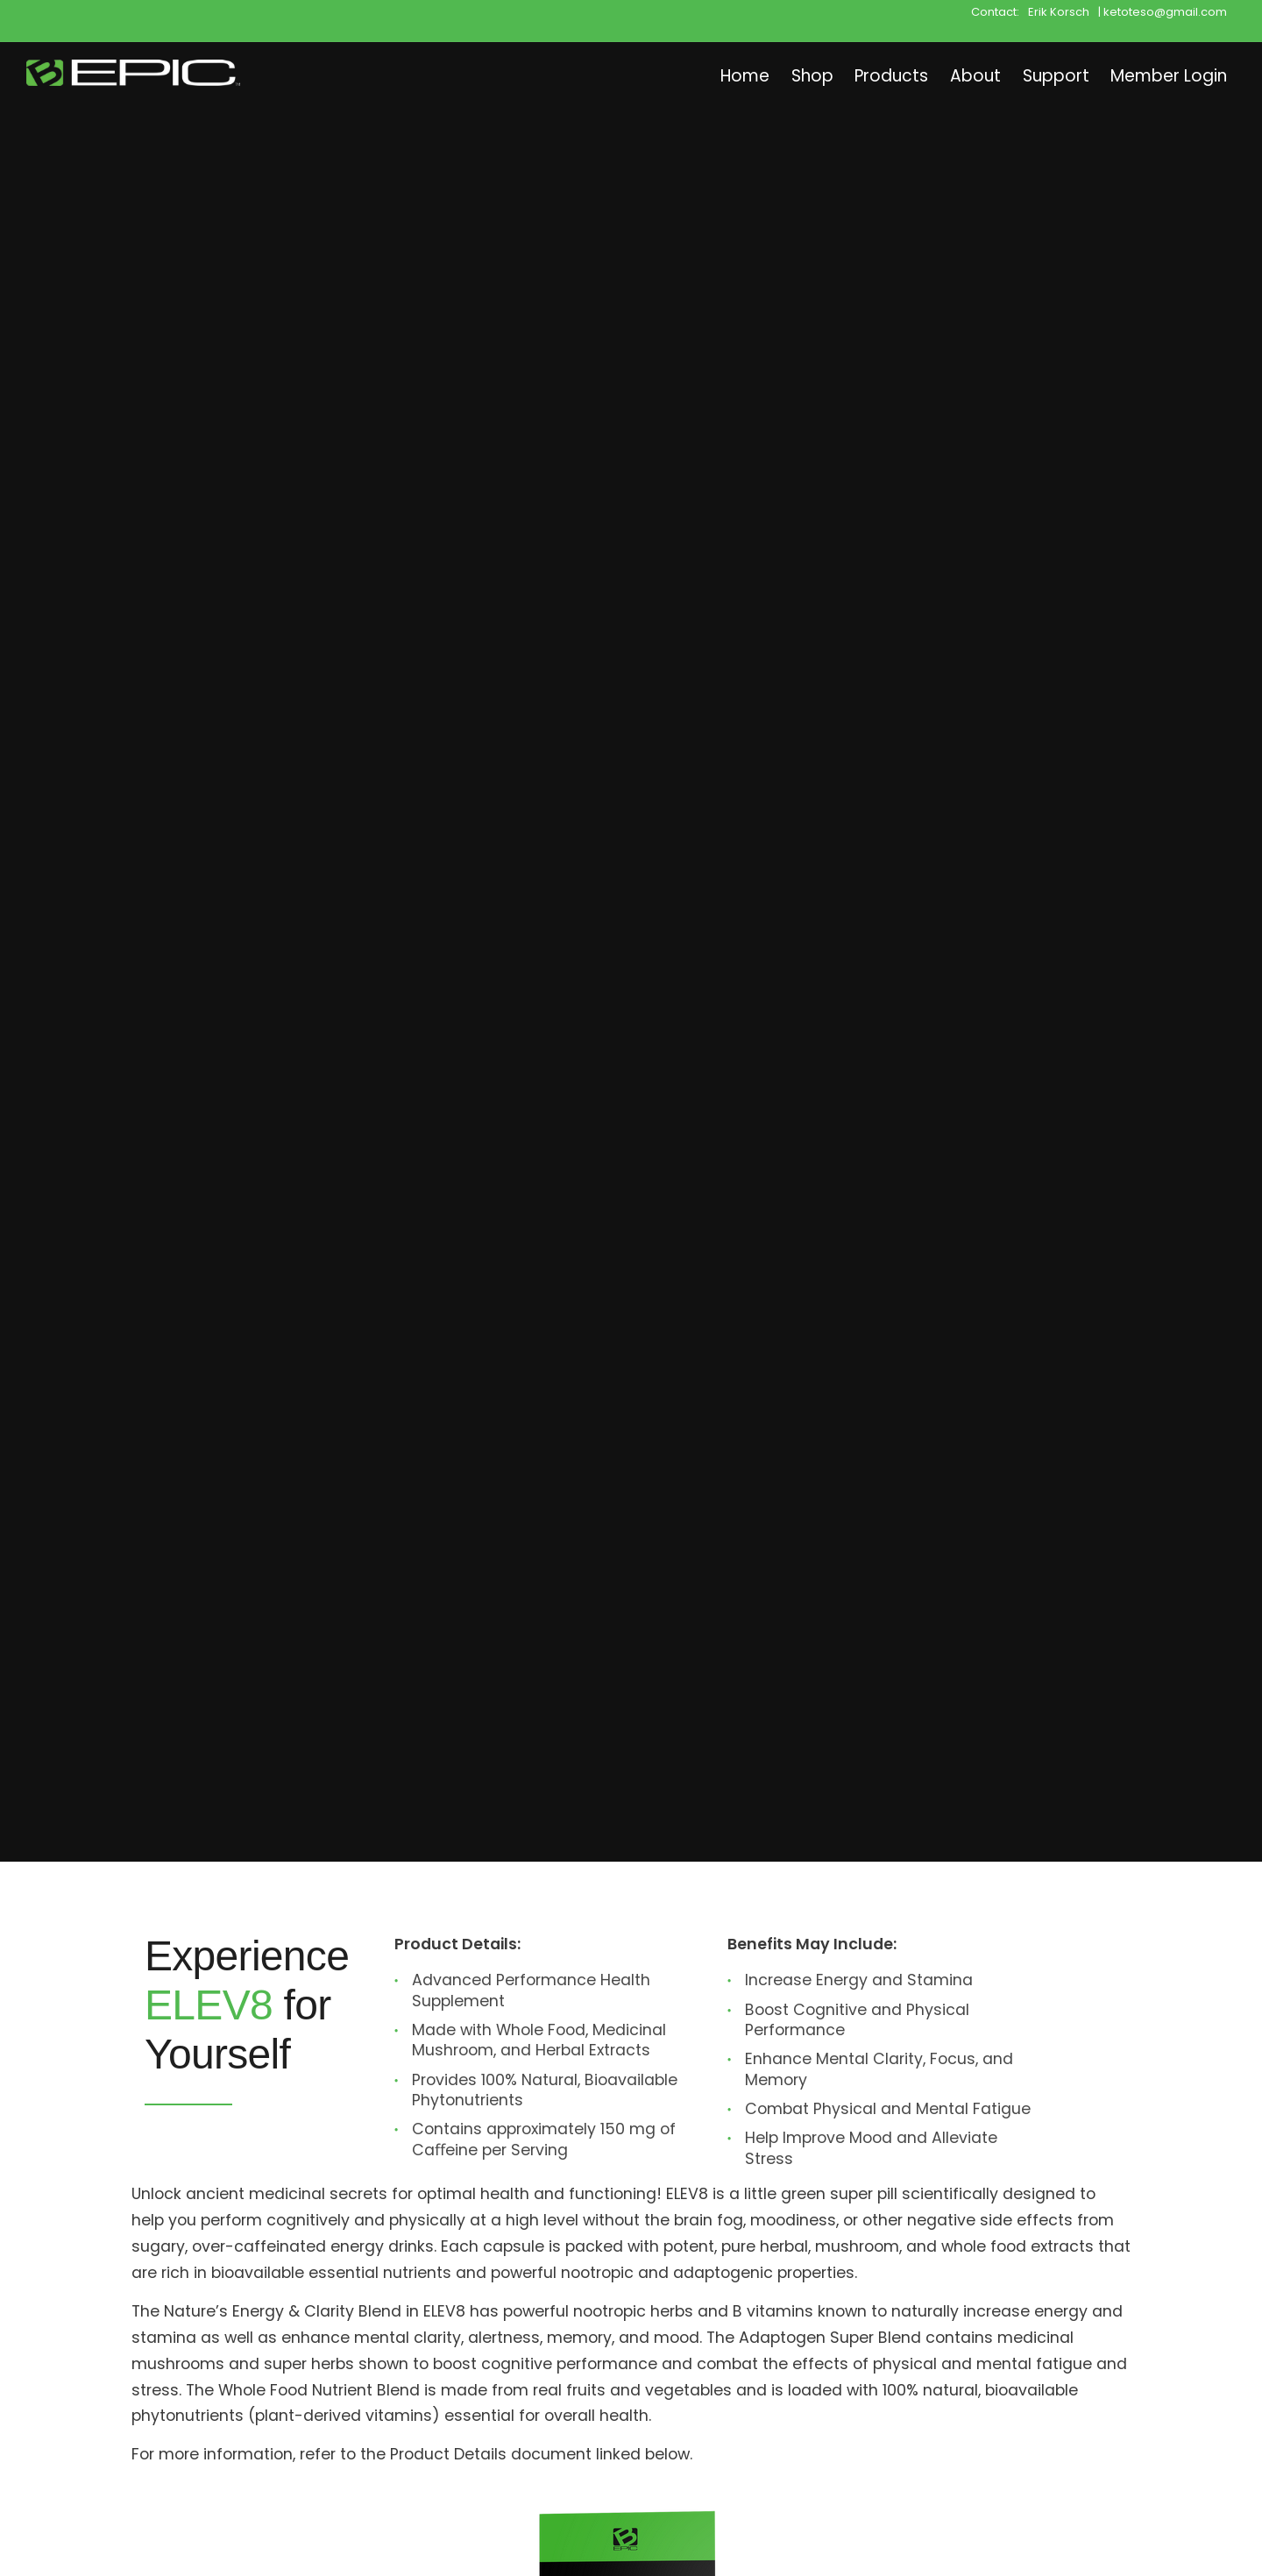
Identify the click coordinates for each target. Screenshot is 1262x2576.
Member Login (1161, 75)
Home (692, 75)
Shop (768, 75)
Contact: (995, 11)
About (948, 75)
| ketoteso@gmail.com (1162, 11)
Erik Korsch (1058, 11)
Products (856, 75)
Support (1036, 75)
